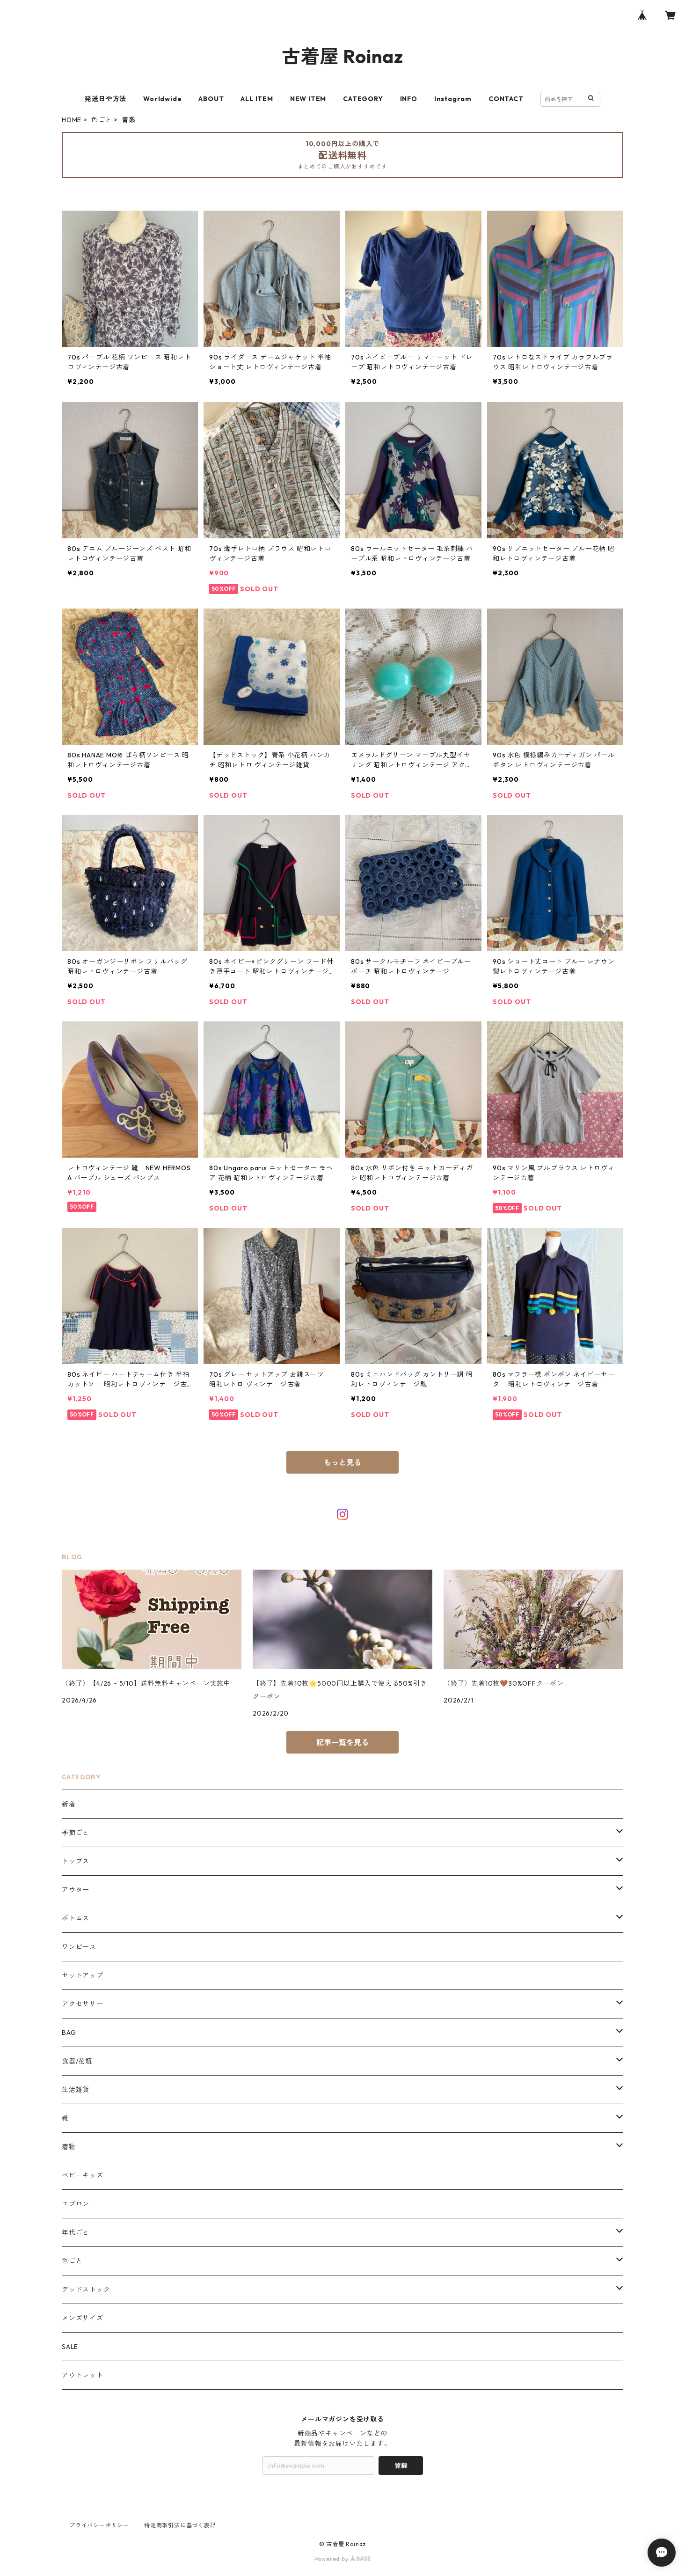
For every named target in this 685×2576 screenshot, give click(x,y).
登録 (401, 2465)
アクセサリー (82, 2004)
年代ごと (75, 2232)
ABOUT (211, 99)
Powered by (342, 2558)
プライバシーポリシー (99, 2525)
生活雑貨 (75, 2089)
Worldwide (162, 99)
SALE (70, 2346)
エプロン (75, 2204)
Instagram (453, 99)
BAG (69, 2032)
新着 (69, 1804)
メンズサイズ (82, 2318)
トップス (75, 1861)
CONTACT (506, 99)
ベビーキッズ (82, 2175)
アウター (75, 1890)
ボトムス (75, 1918)
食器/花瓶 (77, 2061)
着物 (69, 2147)
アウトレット (82, 2375)
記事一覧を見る (342, 1742)
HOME (71, 120)
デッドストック (86, 2289)
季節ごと (75, 1832)
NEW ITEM (308, 99)
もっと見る (342, 1462)
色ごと (101, 120)
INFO (408, 99)
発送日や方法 (105, 99)
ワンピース (79, 1947)
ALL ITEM (256, 99)
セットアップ (82, 1975)
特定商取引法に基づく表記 (180, 2525)
